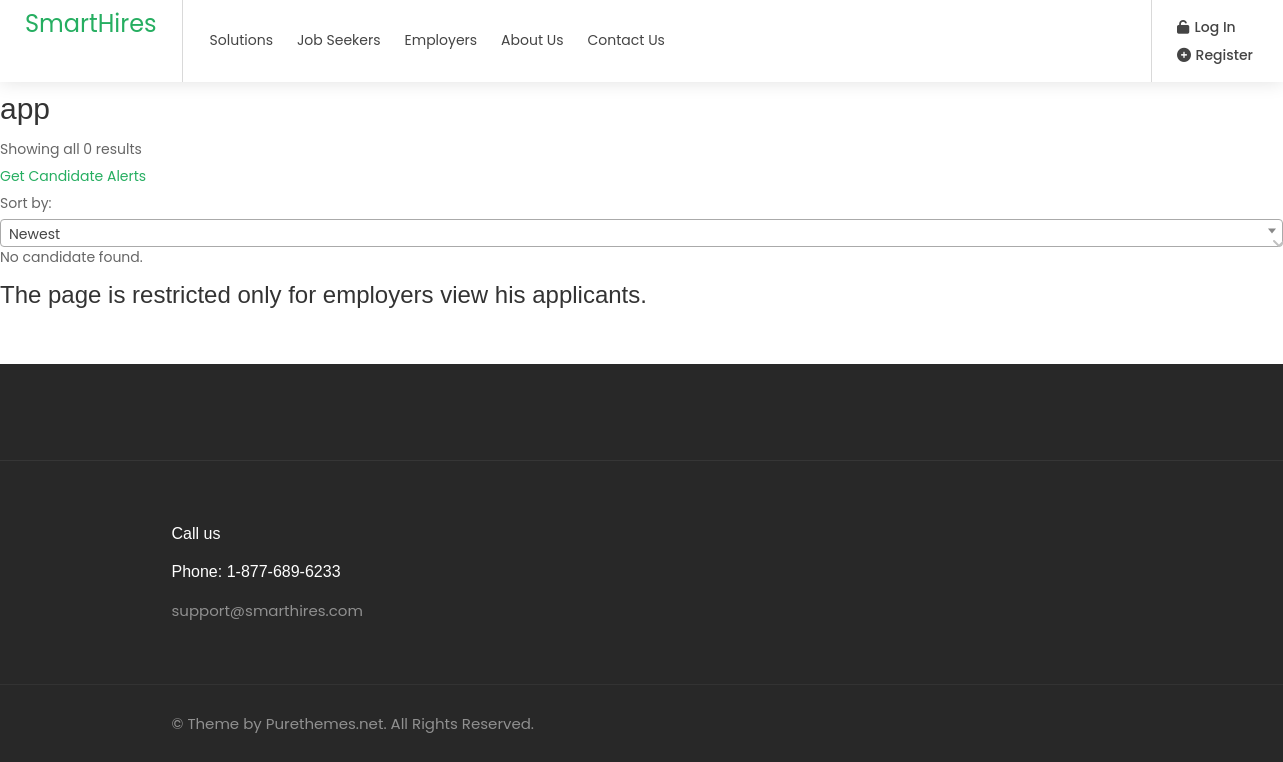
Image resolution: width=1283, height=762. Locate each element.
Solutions (241, 40)
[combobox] (641, 233)
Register (1215, 55)
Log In (1206, 27)
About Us (532, 40)
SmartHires (91, 23)
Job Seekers (339, 40)
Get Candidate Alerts (73, 176)
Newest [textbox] (34, 234)
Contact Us (626, 40)
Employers (441, 40)
